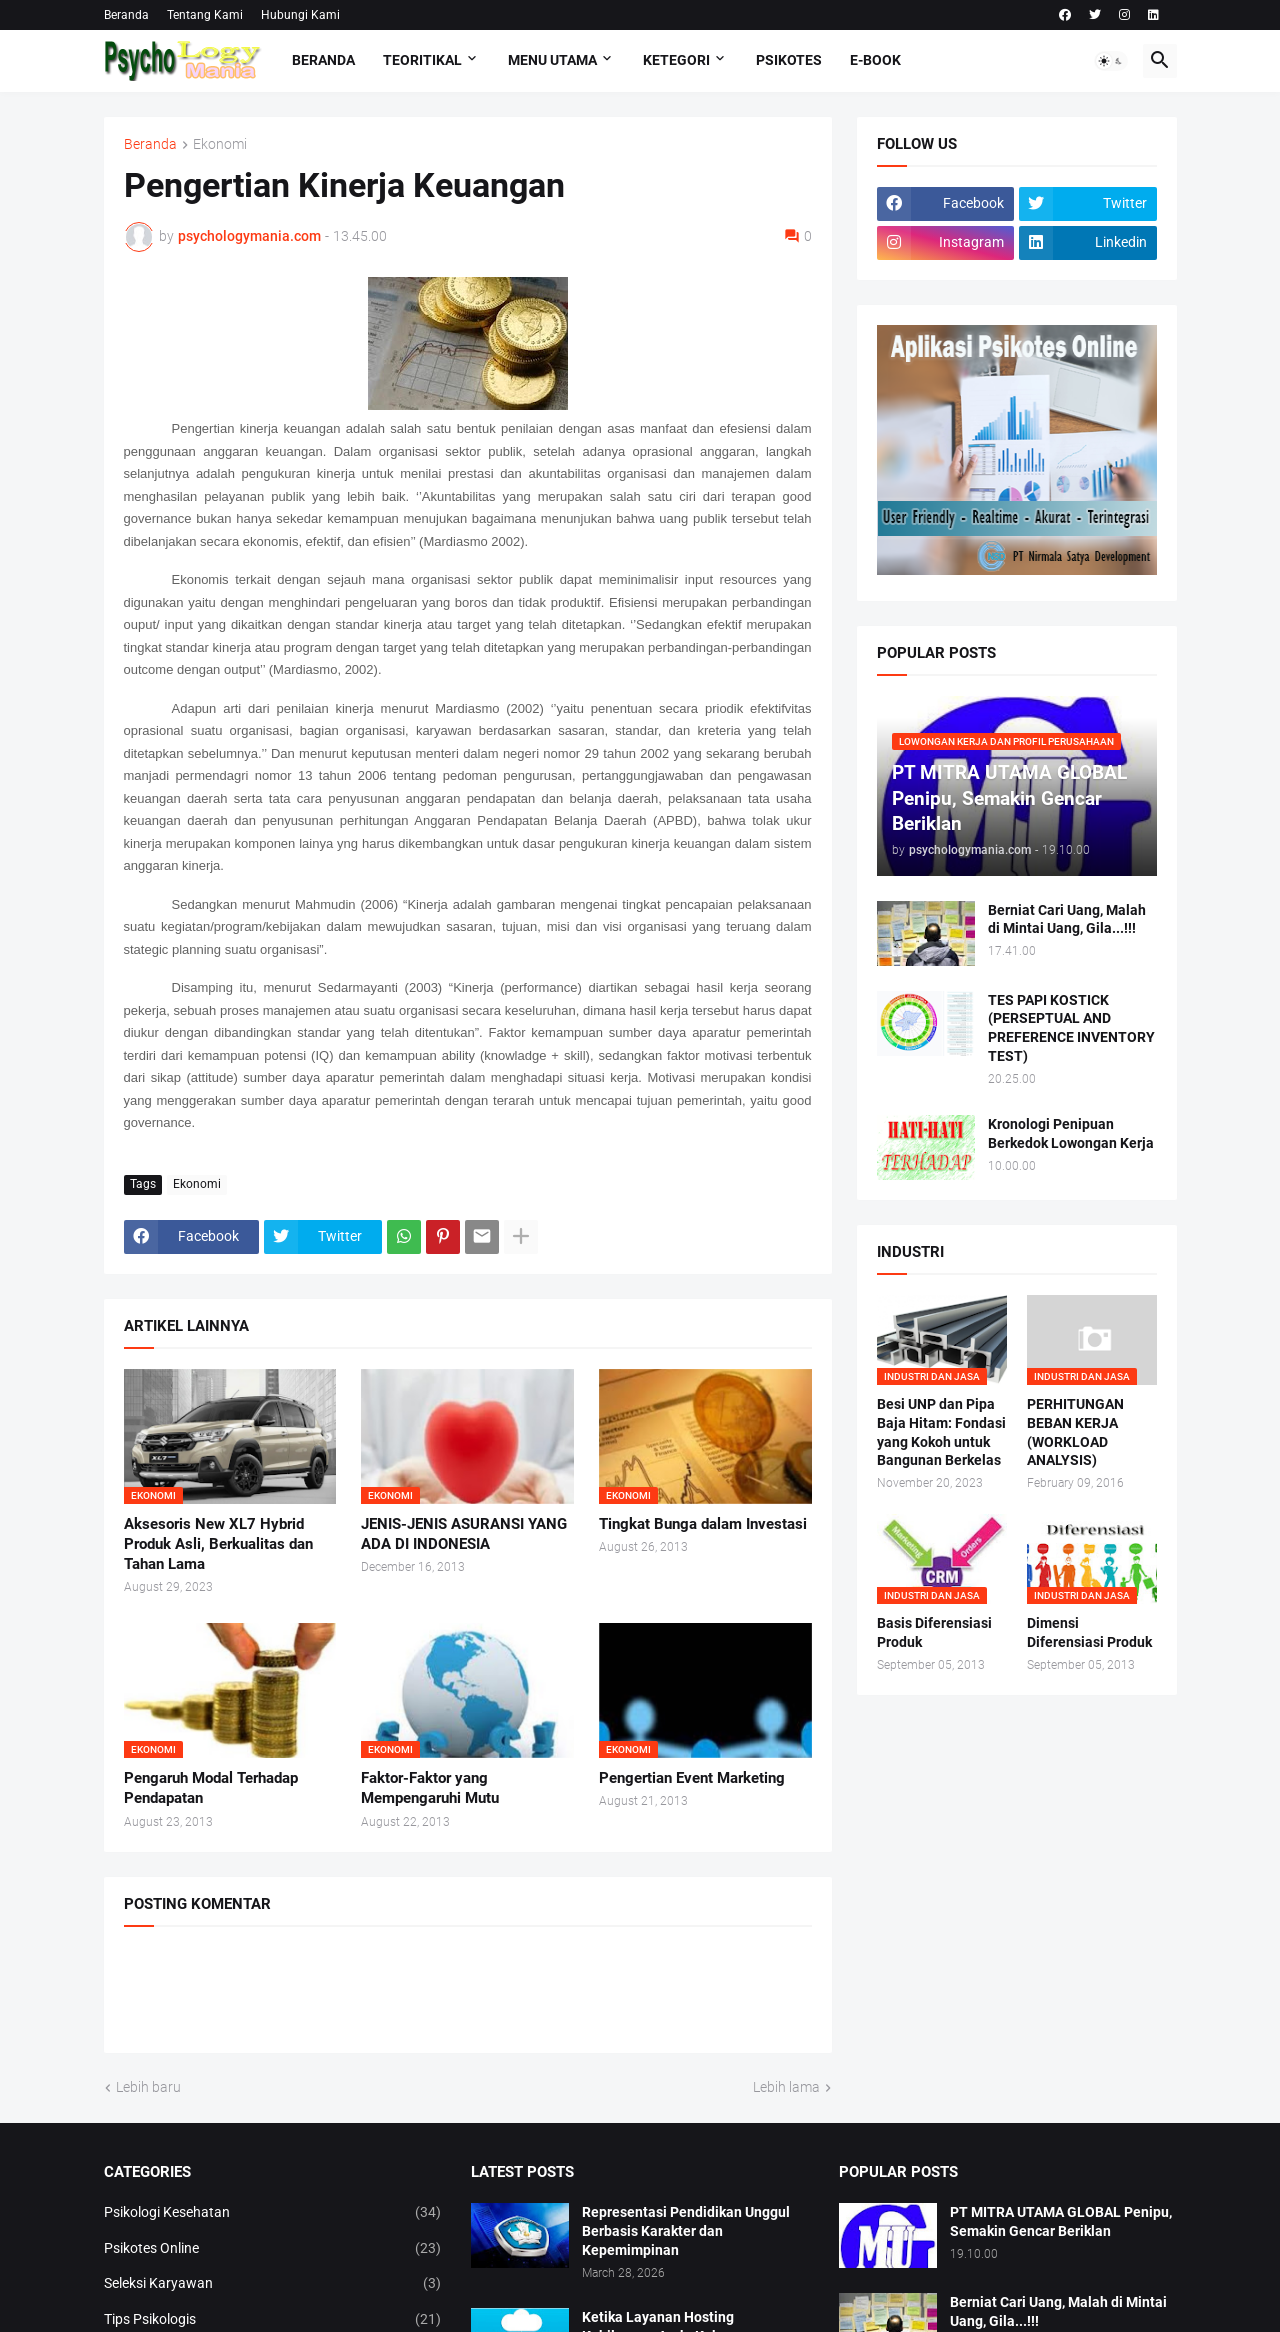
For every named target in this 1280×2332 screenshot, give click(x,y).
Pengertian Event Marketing (692, 1778)
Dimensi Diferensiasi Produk (1089, 1632)
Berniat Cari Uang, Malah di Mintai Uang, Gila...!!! (1067, 919)
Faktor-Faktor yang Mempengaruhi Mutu (430, 1788)
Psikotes (789, 60)
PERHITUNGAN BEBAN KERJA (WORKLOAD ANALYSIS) (1075, 1432)
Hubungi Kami (300, 15)
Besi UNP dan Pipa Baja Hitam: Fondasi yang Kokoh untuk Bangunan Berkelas (941, 1432)
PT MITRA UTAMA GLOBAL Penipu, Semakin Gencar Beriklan (1061, 2221)
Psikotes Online (273, 2249)
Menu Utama (552, 60)
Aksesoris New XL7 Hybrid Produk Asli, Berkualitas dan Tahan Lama (218, 1544)
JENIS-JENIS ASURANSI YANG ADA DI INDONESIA (464, 1534)
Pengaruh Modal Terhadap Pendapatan (211, 1788)
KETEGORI (676, 60)
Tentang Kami (205, 15)
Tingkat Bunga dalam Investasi (703, 1524)
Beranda (126, 15)
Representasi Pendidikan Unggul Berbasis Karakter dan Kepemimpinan (686, 2231)
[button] (1111, 61)
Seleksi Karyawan (273, 2284)
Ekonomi (220, 144)
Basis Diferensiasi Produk (934, 1632)
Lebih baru (148, 2087)
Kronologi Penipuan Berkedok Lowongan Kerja (1071, 1133)
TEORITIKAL (422, 60)
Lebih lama (786, 2087)
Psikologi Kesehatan (273, 2213)
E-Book (875, 60)
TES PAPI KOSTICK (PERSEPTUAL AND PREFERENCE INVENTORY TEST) (1071, 1028)
